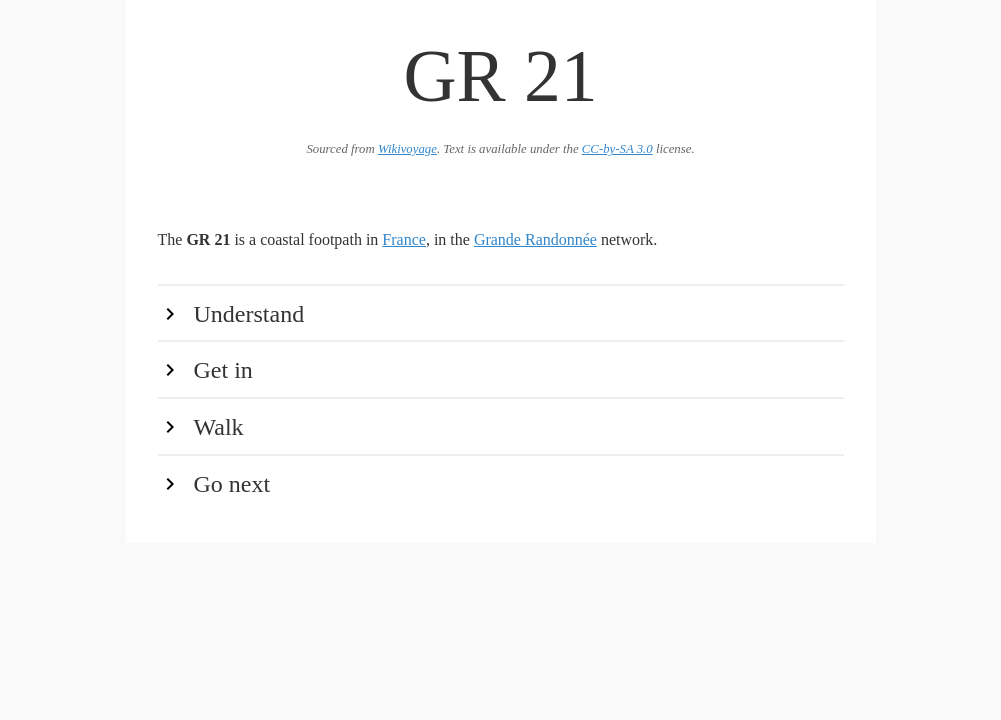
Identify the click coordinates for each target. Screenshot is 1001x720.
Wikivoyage (407, 149)
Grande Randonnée (535, 239)
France (404, 239)
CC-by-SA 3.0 (617, 149)
